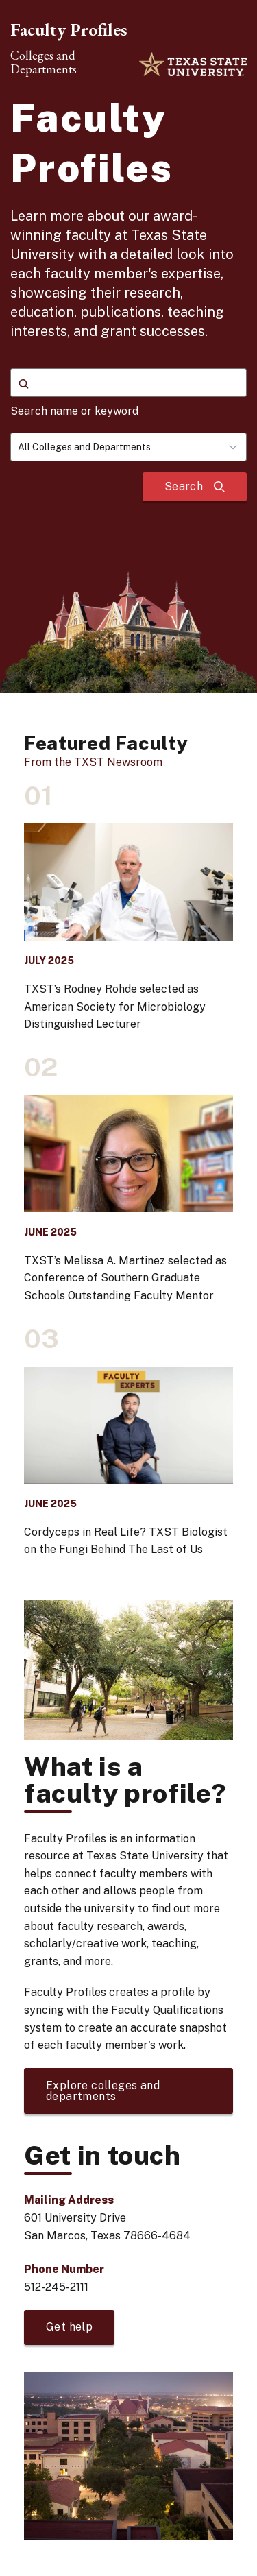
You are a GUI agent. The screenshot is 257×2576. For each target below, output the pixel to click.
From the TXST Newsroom (93, 762)
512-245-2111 (56, 2287)
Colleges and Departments (43, 62)
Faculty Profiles (68, 29)
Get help (69, 2326)
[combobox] (128, 447)
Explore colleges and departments (103, 2091)
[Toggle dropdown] (237, 447)
